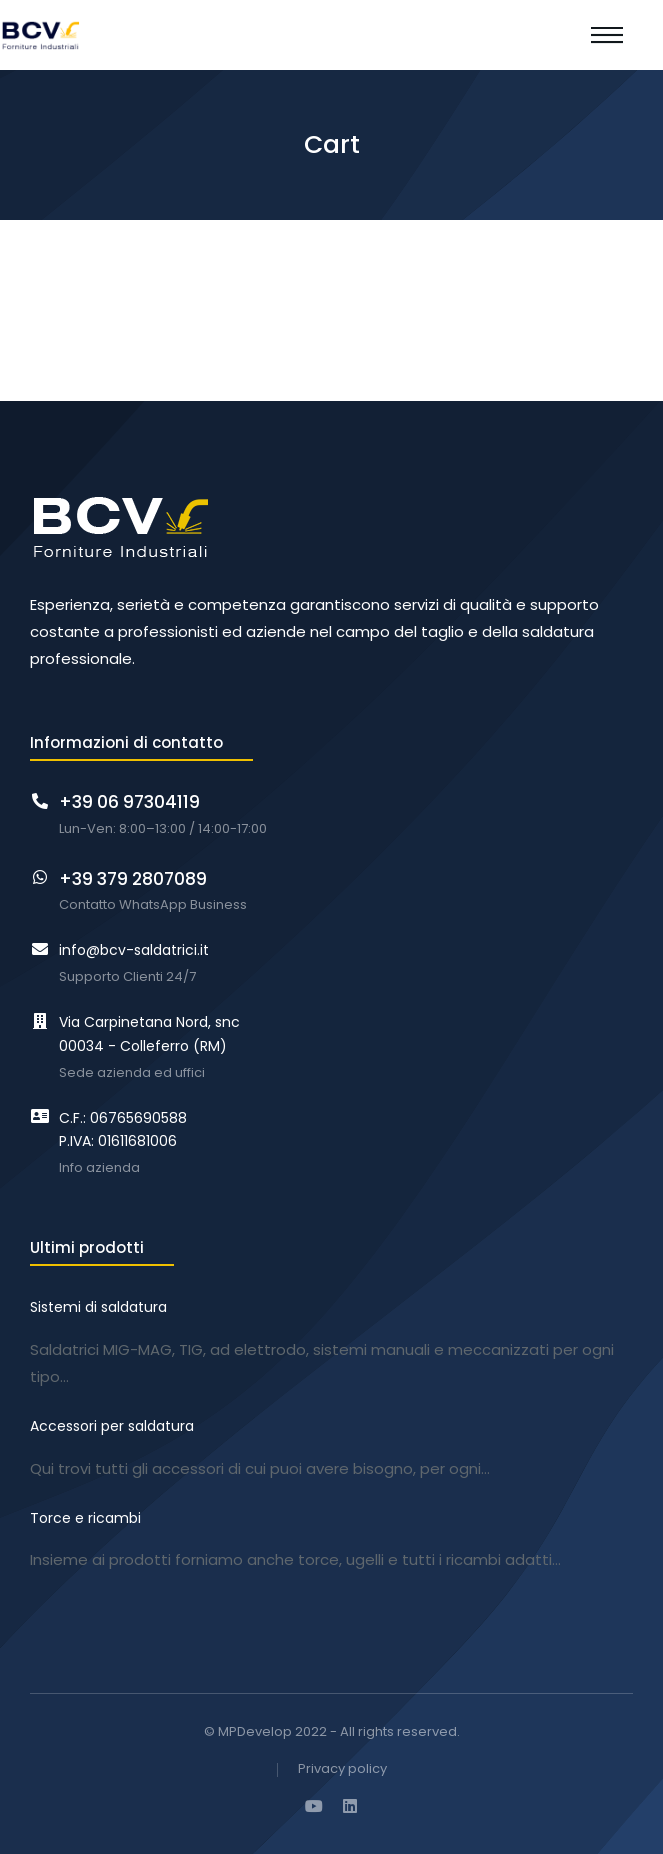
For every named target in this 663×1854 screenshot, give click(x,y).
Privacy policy (342, 1769)
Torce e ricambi (85, 1518)
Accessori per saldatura (112, 1426)
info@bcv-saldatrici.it (134, 950)
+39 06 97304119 (129, 802)
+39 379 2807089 (133, 879)
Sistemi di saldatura (98, 1307)
